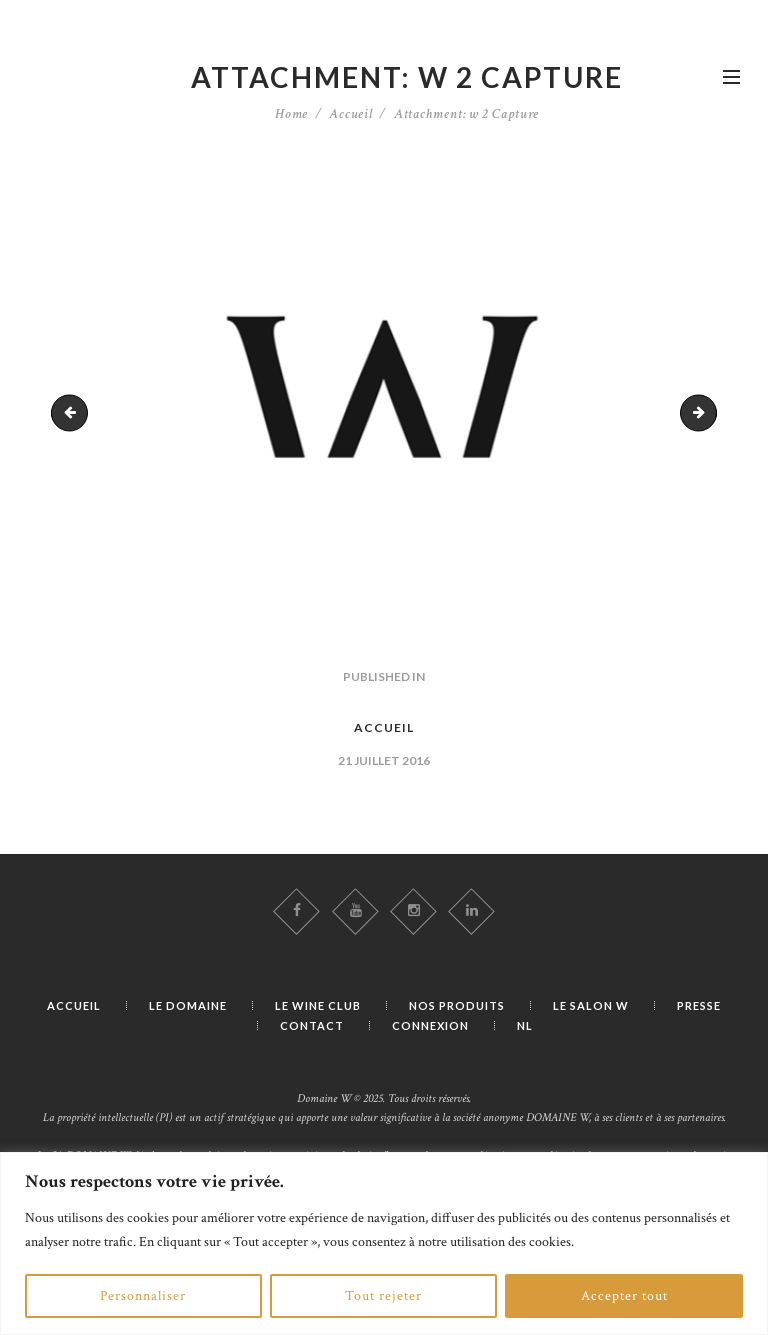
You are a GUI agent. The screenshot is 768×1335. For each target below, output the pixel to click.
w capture (73, 413)
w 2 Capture (709, 413)
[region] (384, 1243)
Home (292, 114)
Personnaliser (143, 1296)
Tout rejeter (383, 1296)
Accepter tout (624, 1296)
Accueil (351, 114)
